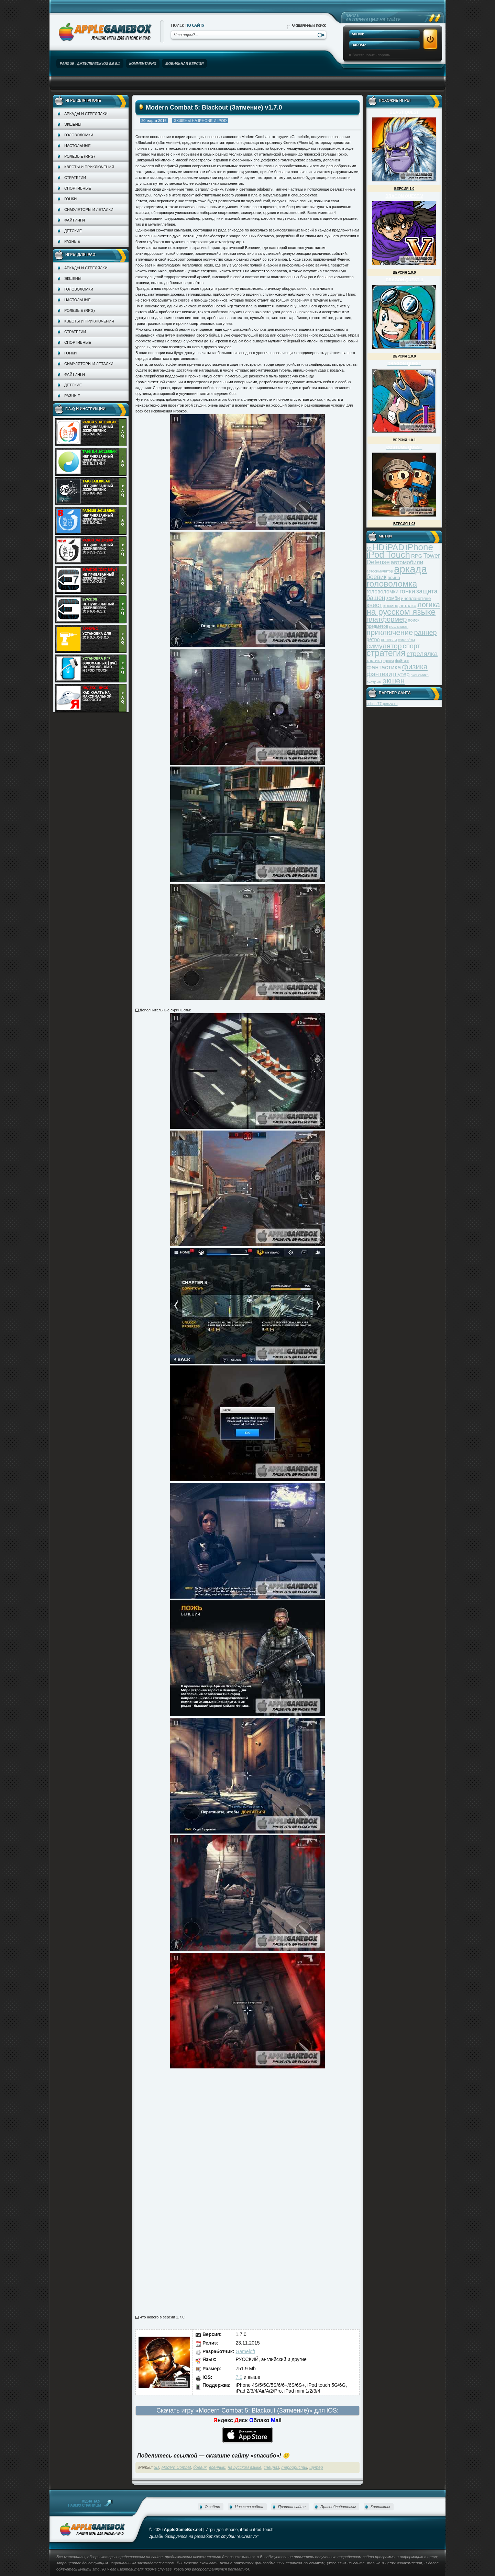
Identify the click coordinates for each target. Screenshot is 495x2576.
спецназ (271, 2467)
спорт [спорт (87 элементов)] (411, 646)
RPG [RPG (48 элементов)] (416, 556)
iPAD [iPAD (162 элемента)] (394, 547)
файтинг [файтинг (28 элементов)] (402, 661)
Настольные (77, 146)
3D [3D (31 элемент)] (369, 548)
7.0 (239, 2377)
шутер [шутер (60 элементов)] (401, 674)
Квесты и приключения (89, 167)
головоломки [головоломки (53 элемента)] (382, 591)
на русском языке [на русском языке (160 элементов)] (401, 611)
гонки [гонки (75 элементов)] (407, 591)
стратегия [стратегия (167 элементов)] (386, 653)
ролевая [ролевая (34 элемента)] (389, 639)
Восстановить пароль (371, 55)
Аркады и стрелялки (86, 114)
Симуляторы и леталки (88, 209)
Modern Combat (176, 2467)
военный (217, 2467)
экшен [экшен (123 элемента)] (394, 681)
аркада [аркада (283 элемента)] (410, 569)
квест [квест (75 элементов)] (374, 605)
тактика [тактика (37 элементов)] (374, 660)
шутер (316, 2467)
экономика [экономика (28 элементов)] (420, 675)
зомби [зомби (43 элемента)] (393, 598)
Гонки (70, 199)
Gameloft (245, 2351)
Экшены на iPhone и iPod (200, 120)
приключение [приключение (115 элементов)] (389, 632)
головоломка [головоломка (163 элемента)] (391, 583)
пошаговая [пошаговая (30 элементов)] (398, 626)
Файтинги (74, 220)
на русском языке (244, 2467)
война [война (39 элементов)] (394, 577)
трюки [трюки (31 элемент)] (388, 660)
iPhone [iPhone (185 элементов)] (419, 547)
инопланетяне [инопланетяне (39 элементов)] (416, 598)
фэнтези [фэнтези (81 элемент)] (379, 674)
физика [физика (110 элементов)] (415, 666)
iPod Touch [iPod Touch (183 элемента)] (388, 554)
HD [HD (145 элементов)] (378, 547)
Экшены (72, 124)
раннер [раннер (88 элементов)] (425, 632)
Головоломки (78, 135)
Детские (73, 231)
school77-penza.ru (382, 704)
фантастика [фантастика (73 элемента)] (383, 667)
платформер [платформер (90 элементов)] (386, 619)
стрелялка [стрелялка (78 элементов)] (422, 653)
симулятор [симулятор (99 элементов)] (384, 646)
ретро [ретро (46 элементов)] (373, 639)
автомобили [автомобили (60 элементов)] (407, 562)
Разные (72, 241)
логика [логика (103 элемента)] (428, 605)
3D (156, 2467)
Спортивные (77, 188)
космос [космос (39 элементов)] (390, 605)
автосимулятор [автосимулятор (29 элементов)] (379, 571)
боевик (200, 2467)
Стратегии (75, 177)
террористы (294, 2467)
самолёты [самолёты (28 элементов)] (406, 640)
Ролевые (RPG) (79, 156)
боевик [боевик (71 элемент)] (376, 577)
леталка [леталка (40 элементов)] (407, 605)
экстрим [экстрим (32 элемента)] (374, 682)
